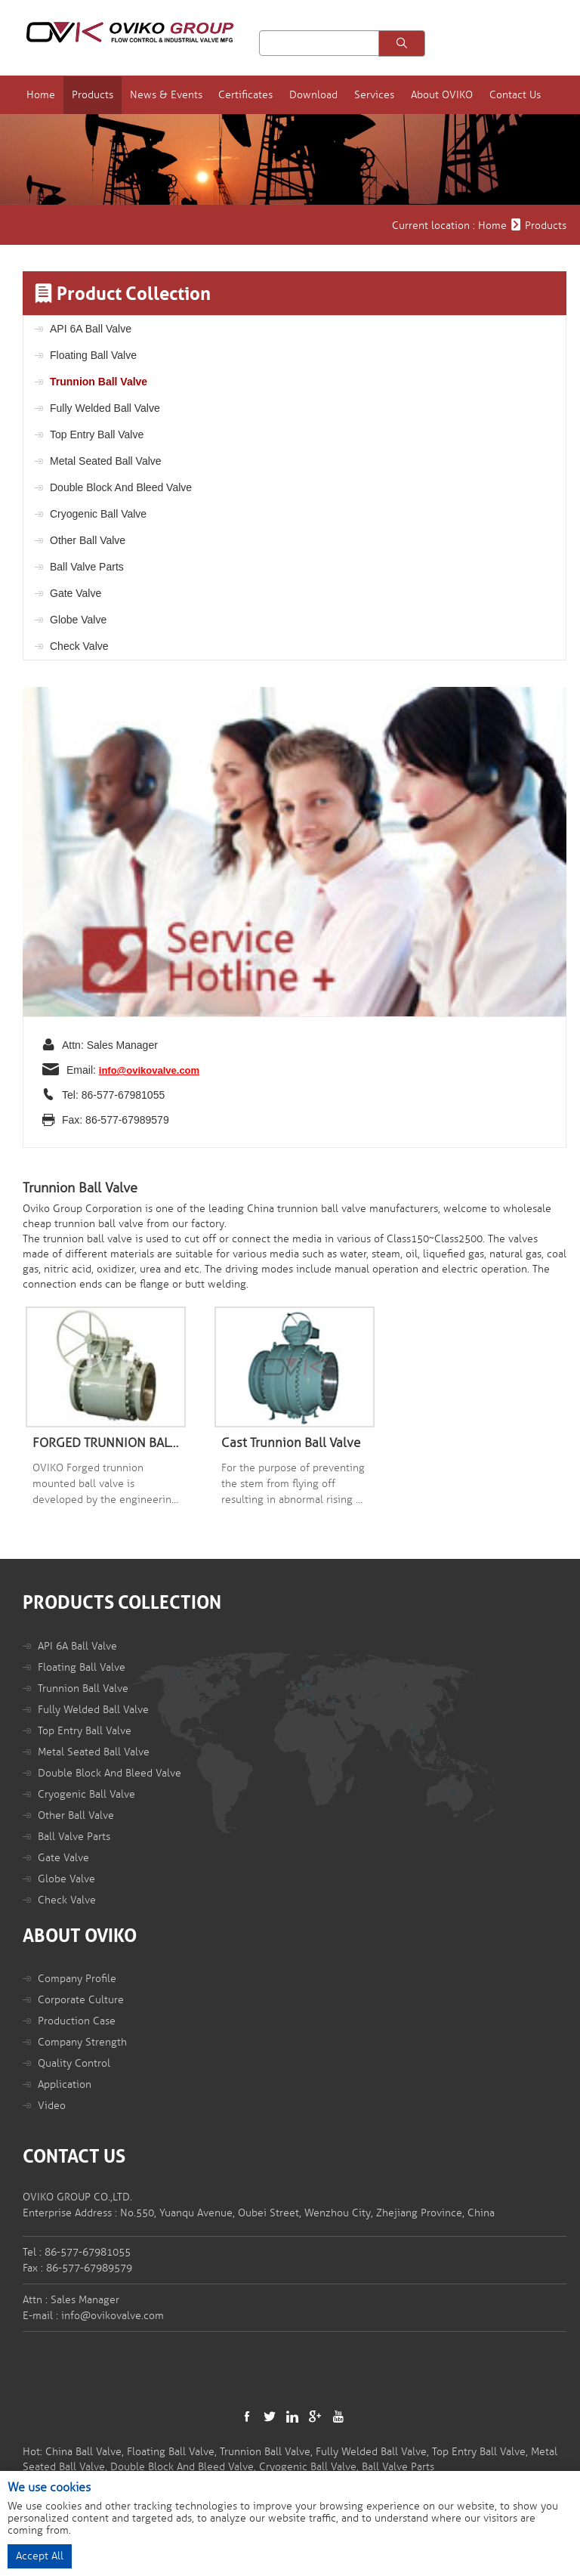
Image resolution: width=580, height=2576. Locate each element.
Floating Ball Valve (93, 354)
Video (52, 2104)
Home (62, 94)
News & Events (185, 94)
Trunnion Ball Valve (98, 381)
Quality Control (74, 2062)
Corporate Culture (81, 1999)
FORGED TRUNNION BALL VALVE (105, 1442)
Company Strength (82, 2041)
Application (64, 2083)
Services (389, 94)
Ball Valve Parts (87, 566)
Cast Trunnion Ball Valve (290, 1442)
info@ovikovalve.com (149, 1069)
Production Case (77, 2020)
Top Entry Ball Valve (96, 434)
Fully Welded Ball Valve (105, 407)
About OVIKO (455, 94)
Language (444, 38)
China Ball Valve (83, 2451)
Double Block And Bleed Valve (121, 487)
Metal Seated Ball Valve (106, 460)
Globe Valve (78, 619)
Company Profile (77, 1977)
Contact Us (527, 94)
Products (113, 94)
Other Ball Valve (87, 539)
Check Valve (79, 645)
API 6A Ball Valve (90, 328)
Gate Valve (75, 592)
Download (330, 94)
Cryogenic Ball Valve (98, 513)
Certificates (263, 94)
